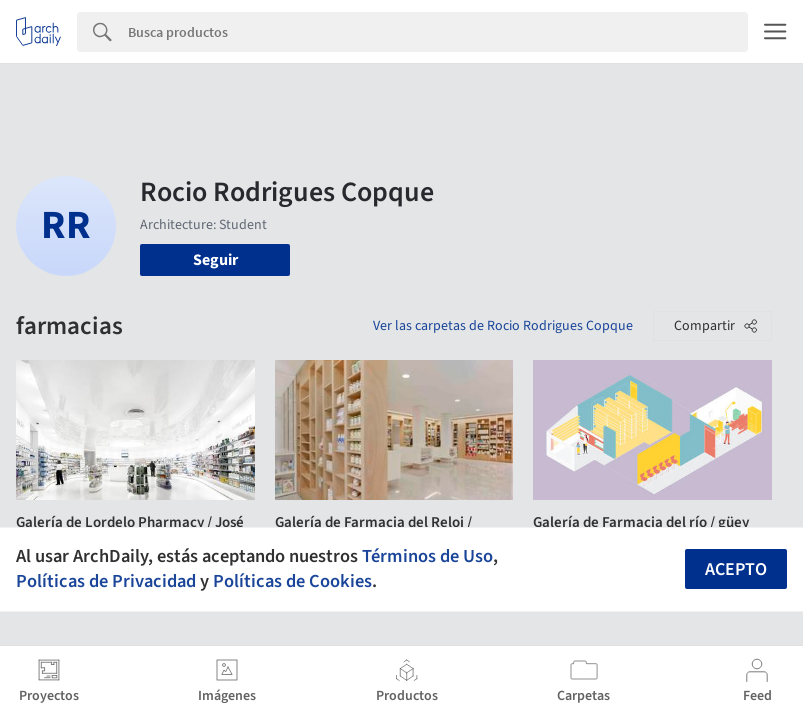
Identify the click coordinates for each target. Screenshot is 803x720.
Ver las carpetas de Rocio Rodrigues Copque (503, 326)
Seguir (215, 260)
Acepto (736, 569)
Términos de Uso (427, 556)
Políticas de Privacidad (106, 581)
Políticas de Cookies (292, 581)
